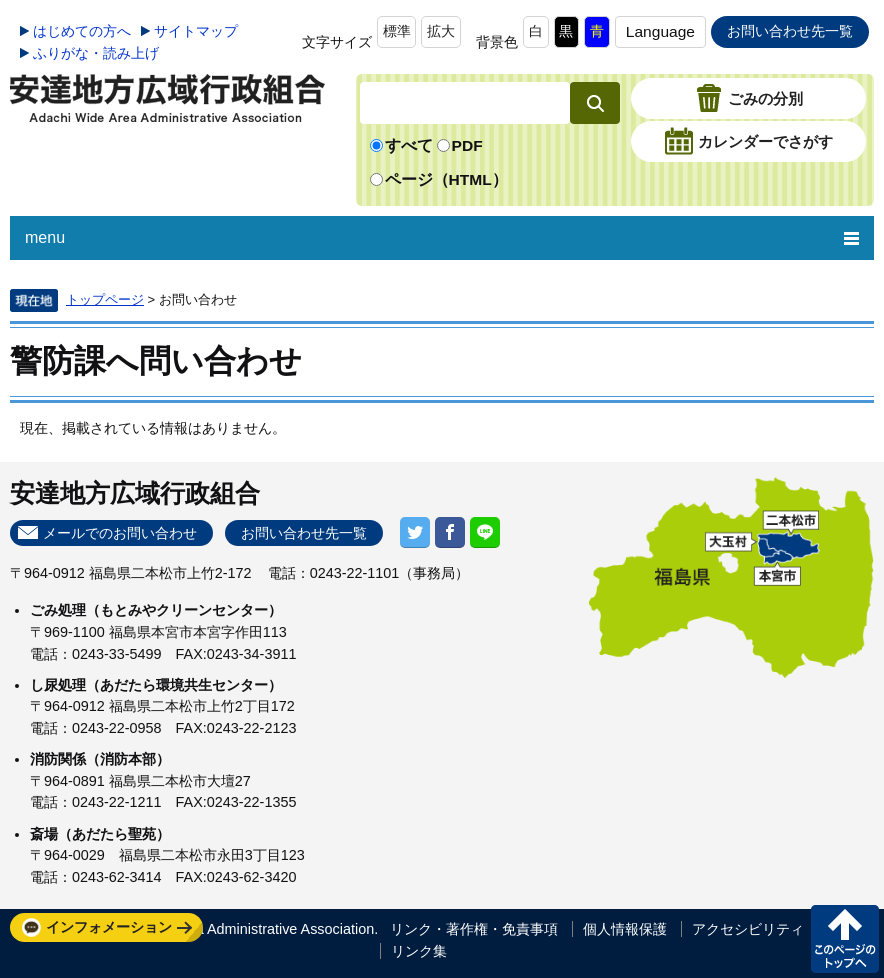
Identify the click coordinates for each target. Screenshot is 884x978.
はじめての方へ (82, 31)
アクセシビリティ (748, 929)
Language (660, 31)
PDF (467, 145)
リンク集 (419, 951)
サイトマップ (196, 31)
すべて (409, 145)
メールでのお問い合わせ (120, 533)
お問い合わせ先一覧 (790, 31)
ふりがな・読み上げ (96, 53)
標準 (397, 31)
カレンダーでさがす (765, 143)
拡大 (441, 31)
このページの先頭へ (845, 939)
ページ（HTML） (446, 179)
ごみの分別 (765, 100)
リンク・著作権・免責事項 (474, 929)
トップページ (105, 299)
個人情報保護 (625, 929)
